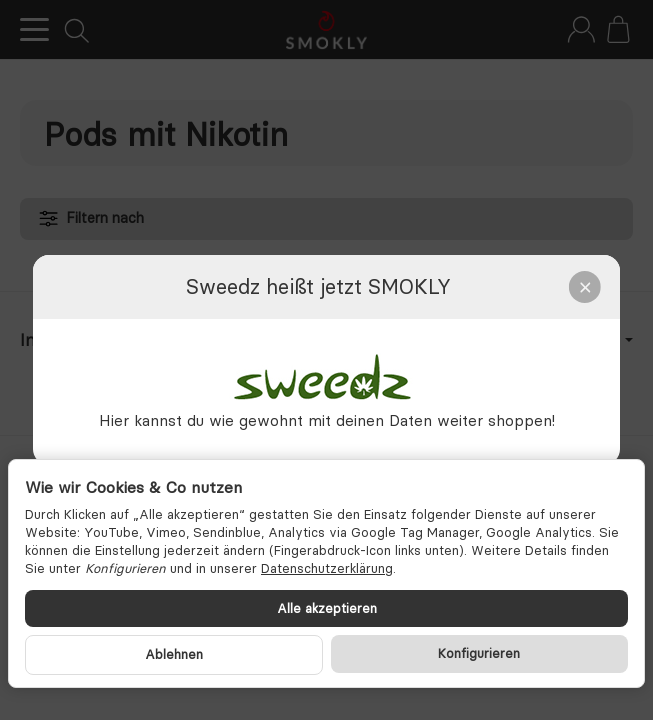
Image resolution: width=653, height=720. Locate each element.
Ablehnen (174, 654)
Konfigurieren (479, 653)
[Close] (585, 287)
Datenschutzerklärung (327, 568)
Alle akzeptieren (327, 608)
